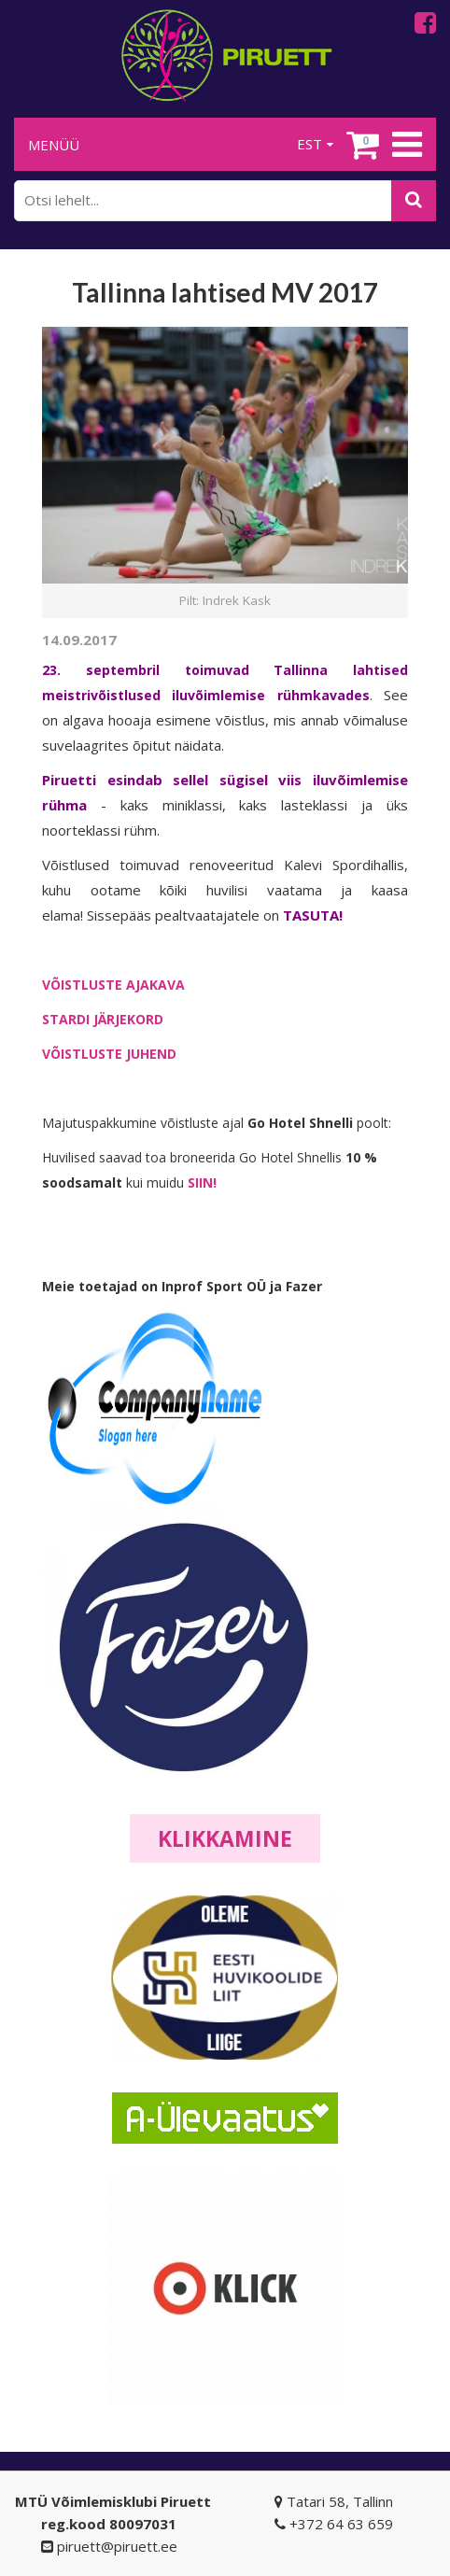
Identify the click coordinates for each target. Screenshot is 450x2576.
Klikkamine (225, 1838)
